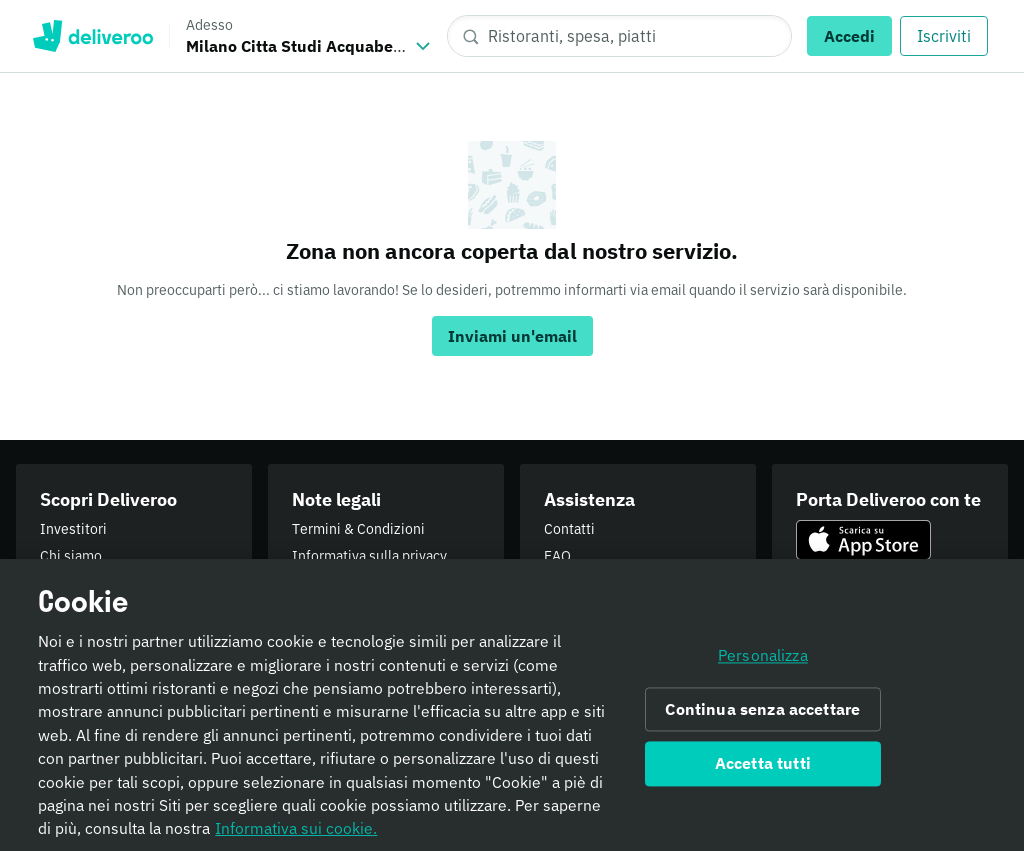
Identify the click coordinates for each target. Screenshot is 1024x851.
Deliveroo (92, 36)
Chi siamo (71, 556)
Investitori (73, 529)
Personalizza (763, 663)
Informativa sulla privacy (369, 556)
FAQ (557, 556)
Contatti (569, 529)
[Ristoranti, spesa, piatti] (619, 36)
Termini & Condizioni (358, 529)
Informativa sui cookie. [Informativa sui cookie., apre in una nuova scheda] (296, 836)
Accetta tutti (763, 771)
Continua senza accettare (762, 716)
